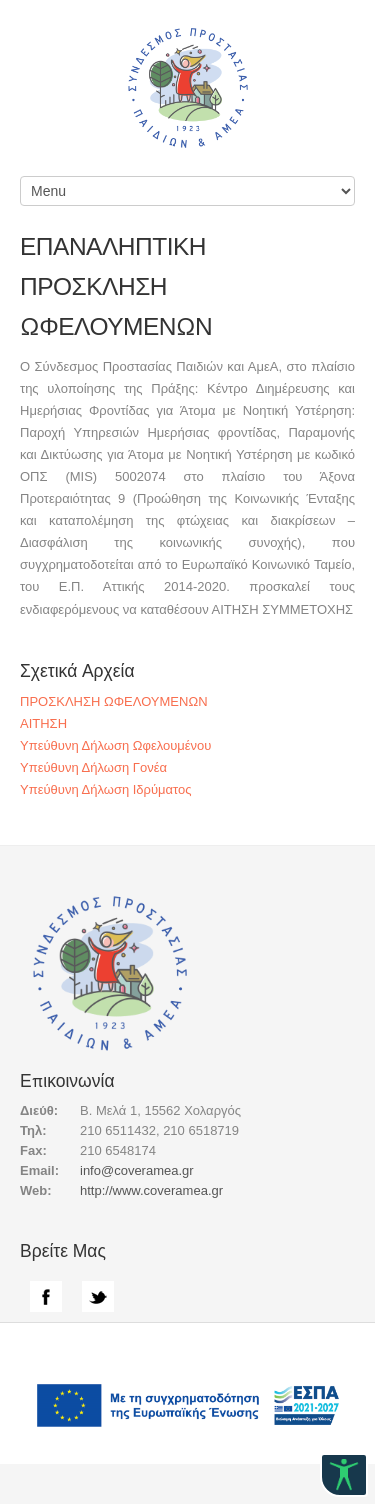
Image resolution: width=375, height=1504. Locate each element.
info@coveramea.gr (137, 1170)
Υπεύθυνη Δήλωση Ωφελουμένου (115, 745)
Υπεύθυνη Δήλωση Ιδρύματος (106, 789)
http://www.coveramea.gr (151, 1190)
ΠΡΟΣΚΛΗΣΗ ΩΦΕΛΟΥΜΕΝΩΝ (114, 701)
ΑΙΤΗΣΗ (43, 723)
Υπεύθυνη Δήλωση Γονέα (93, 767)
